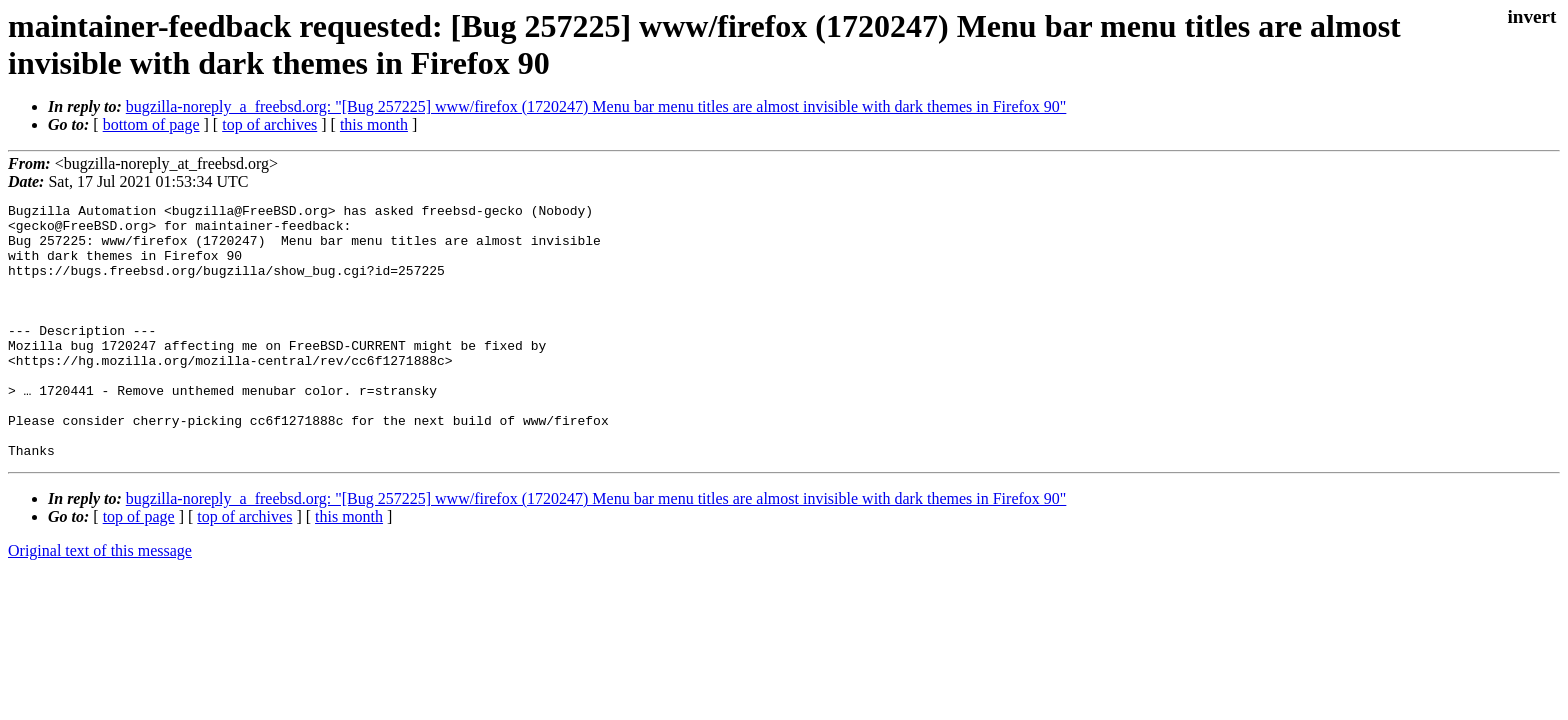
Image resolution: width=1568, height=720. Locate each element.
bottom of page (151, 124)
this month (374, 124)
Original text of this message (100, 601)
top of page (139, 567)
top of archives (269, 124)
